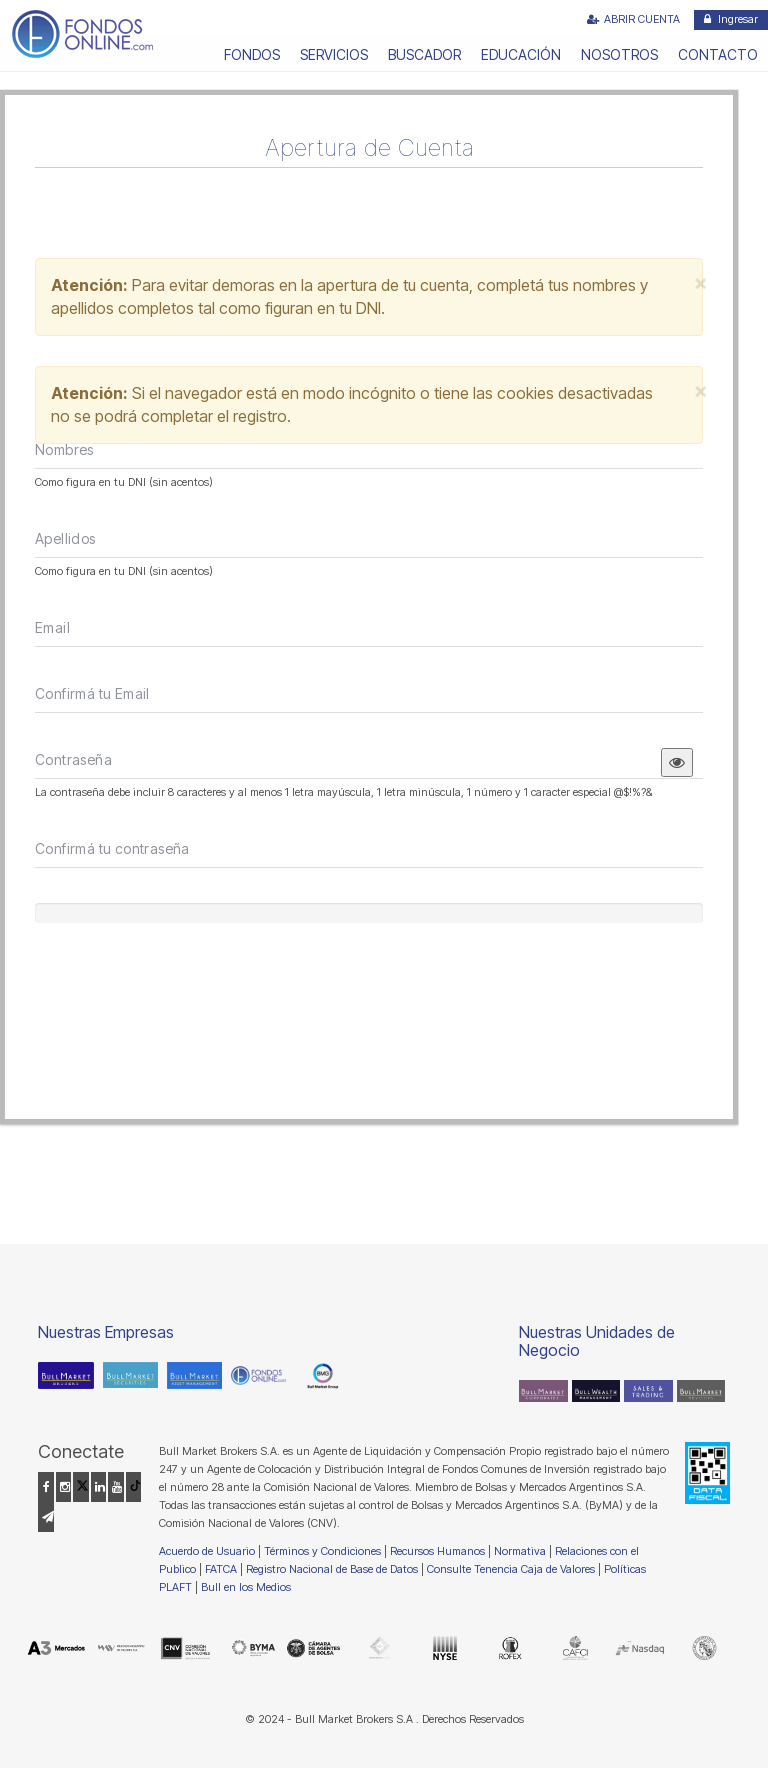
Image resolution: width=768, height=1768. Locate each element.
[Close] (701, 290)
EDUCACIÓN (521, 54)
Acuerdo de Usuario (207, 1551)
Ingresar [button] (731, 19)
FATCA (221, 1569)
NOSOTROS (619, 54)
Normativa (520, 1551)
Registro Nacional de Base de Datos (332, 1569)
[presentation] (187, 998)
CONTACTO (718, 54)
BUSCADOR (424, 54)
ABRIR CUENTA (633, 19)
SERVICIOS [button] (334, 54)
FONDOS (252, 54)
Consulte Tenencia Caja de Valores (511, 1569)
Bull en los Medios (246, 1587)
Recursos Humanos (437, 1551)
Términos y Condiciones (322, 1551)
